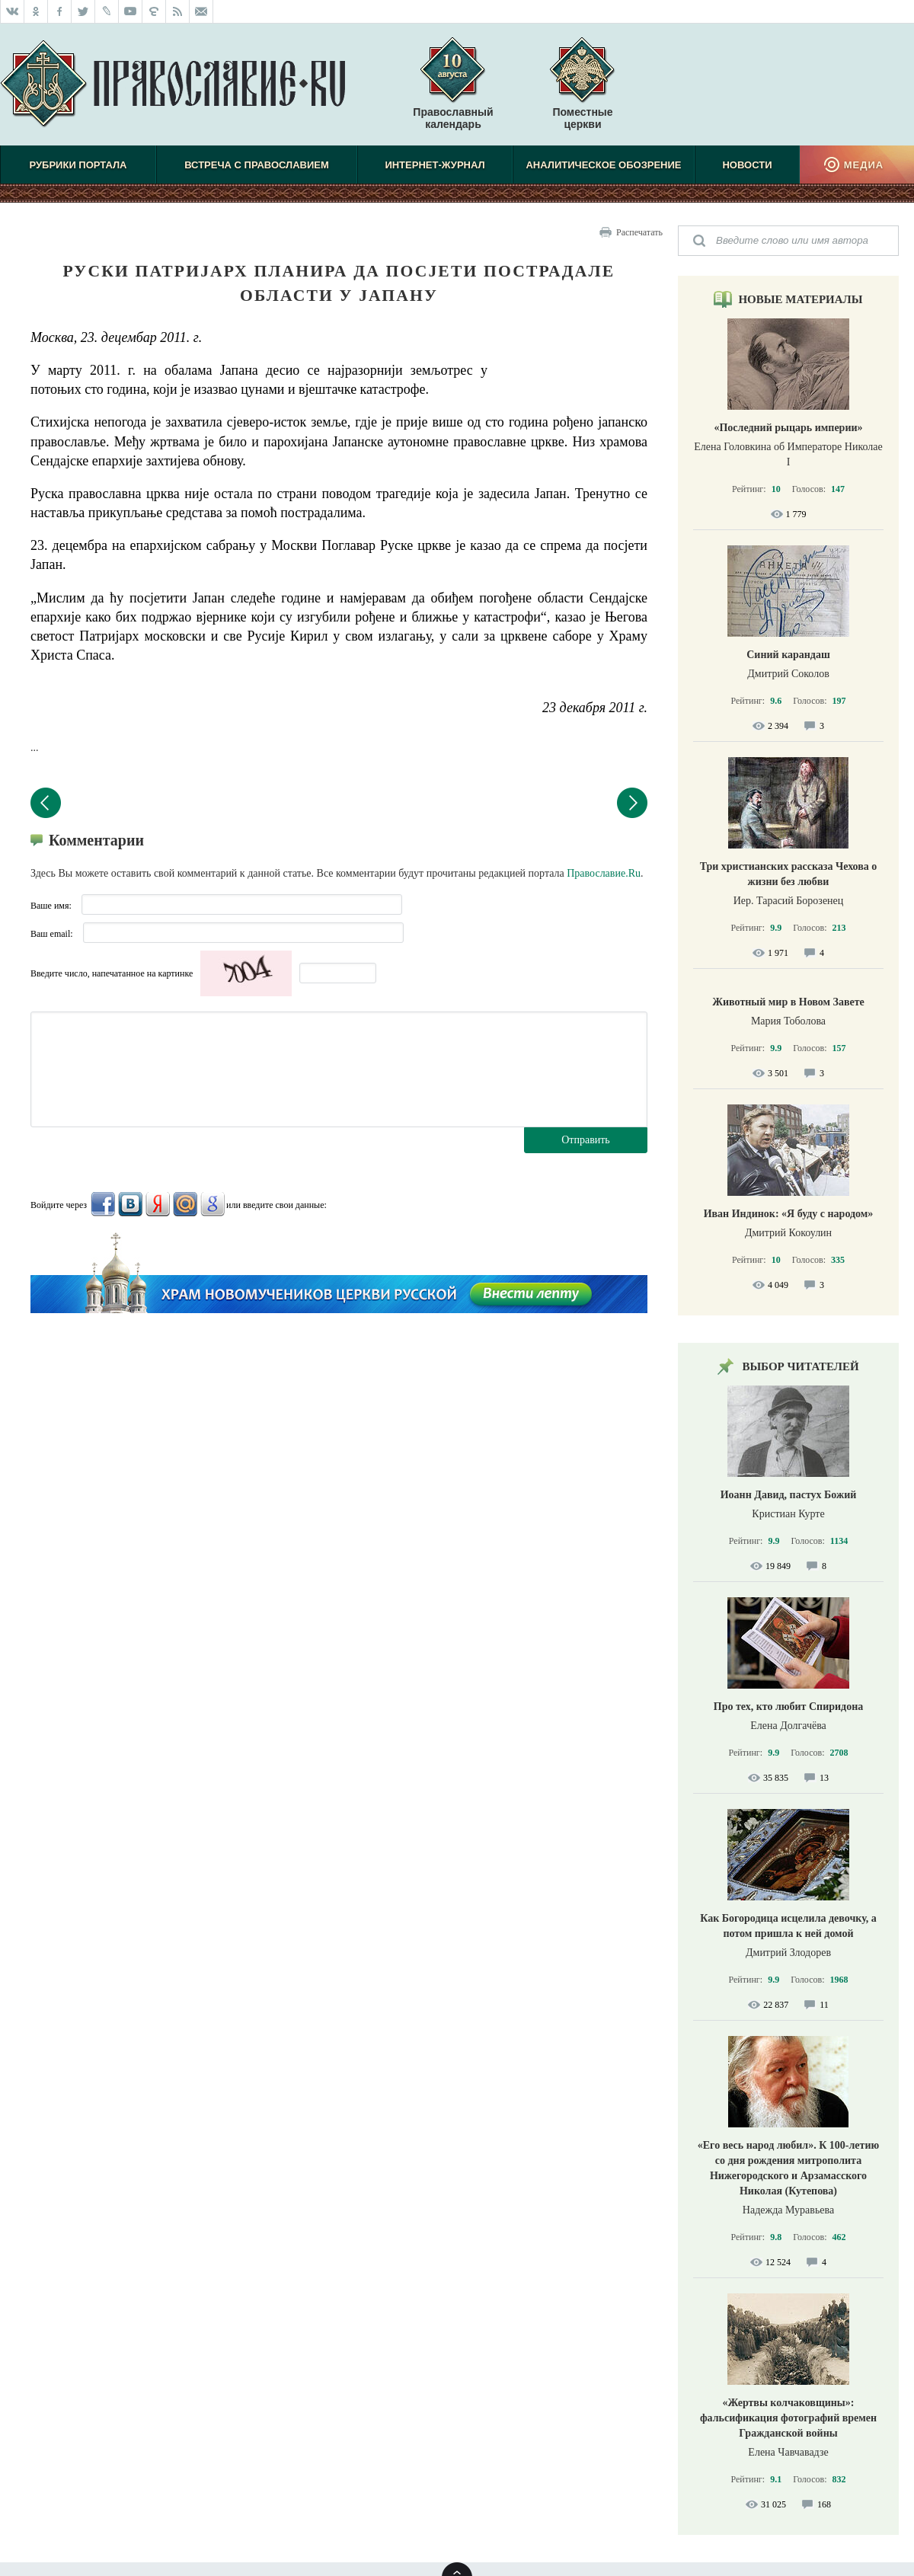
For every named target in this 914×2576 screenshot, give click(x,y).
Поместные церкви (582, 118)
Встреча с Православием (256, 165)
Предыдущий (45, 803)
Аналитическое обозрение (603, 165)
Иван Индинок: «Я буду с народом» (789, 1213)
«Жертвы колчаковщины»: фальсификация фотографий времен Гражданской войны (788, 2418)
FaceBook (103, 1204)
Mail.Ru (185, 1204)
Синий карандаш (787, 654)
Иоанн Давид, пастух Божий (789, 1495)
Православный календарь (453, 90)
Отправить (585, 1140)
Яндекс (157, 1204)
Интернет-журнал (434, 165)
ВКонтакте (130, 1204)
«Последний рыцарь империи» (788, 427)
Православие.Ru (604, 873)
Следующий (632, 803)
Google (212, 1204)
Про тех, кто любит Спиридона (789, 1706)
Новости (747, 165)
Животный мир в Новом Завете (788, 1002)
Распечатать (639, 232)
